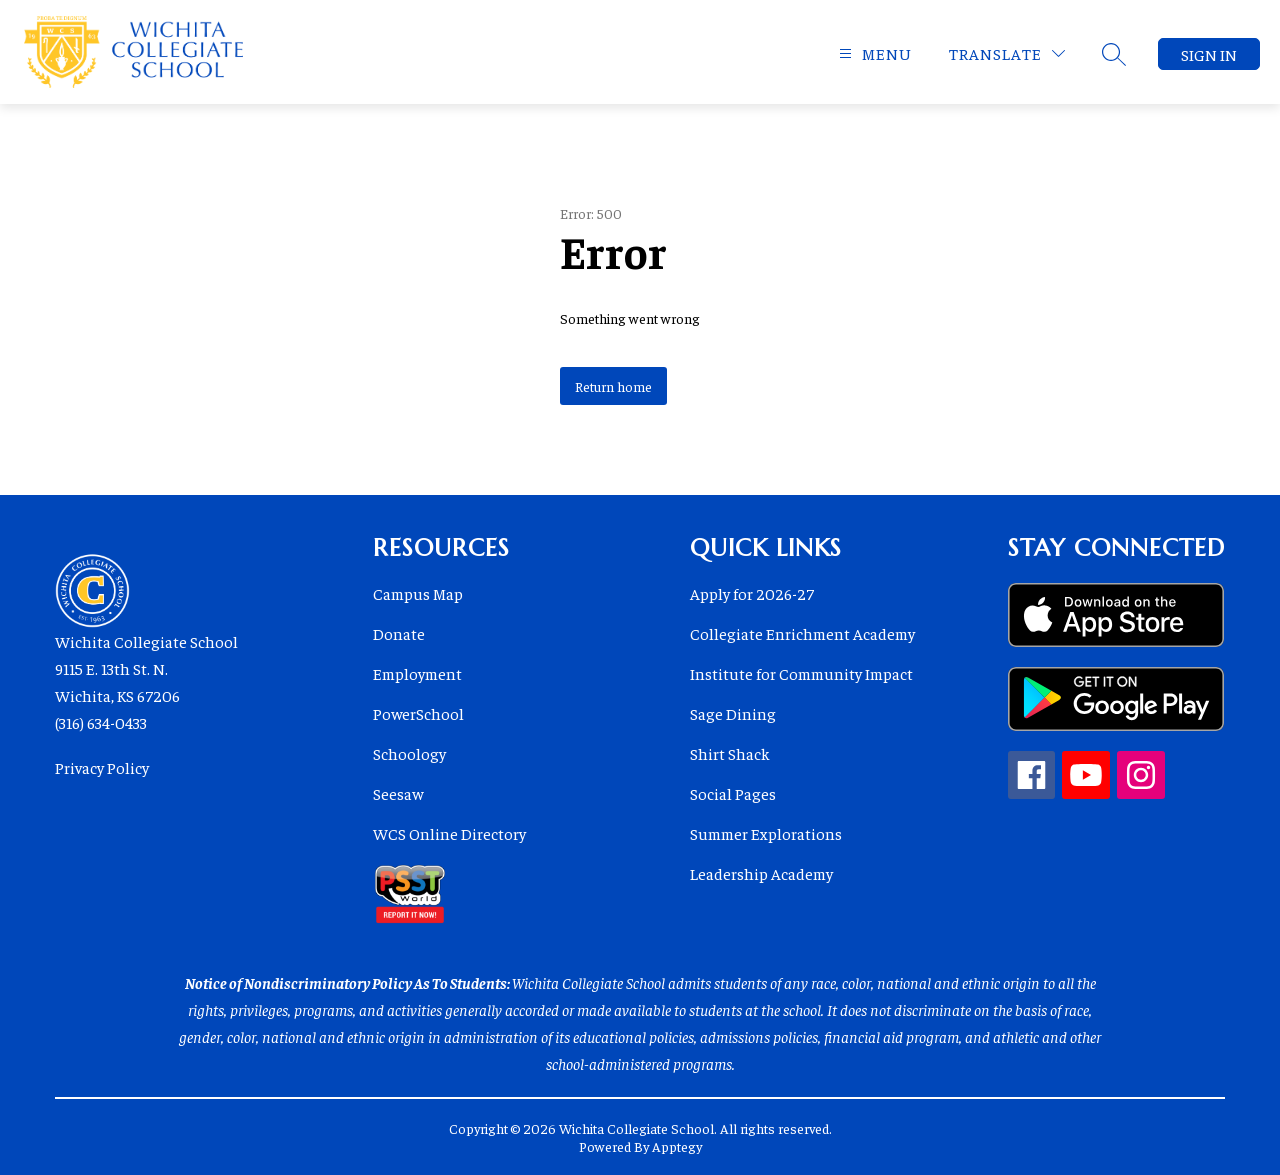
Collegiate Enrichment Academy (802, 633)
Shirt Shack (730, 753)
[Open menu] (873, 53)
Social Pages (733, 793)
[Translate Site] (1007, 53)
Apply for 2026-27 (752, 593)
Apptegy (677, 1146)
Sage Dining (733, 713)
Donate (399, 633)
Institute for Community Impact (801, 673)
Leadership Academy (761, 873)
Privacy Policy (102, 767)
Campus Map (418, 593)
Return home (613, 386)
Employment (417, 673)
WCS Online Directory (449, 833)
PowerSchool (418, 713)
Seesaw (398, 793)
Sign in (1209, 54)
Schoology (409, 753)
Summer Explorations (766, 833)
